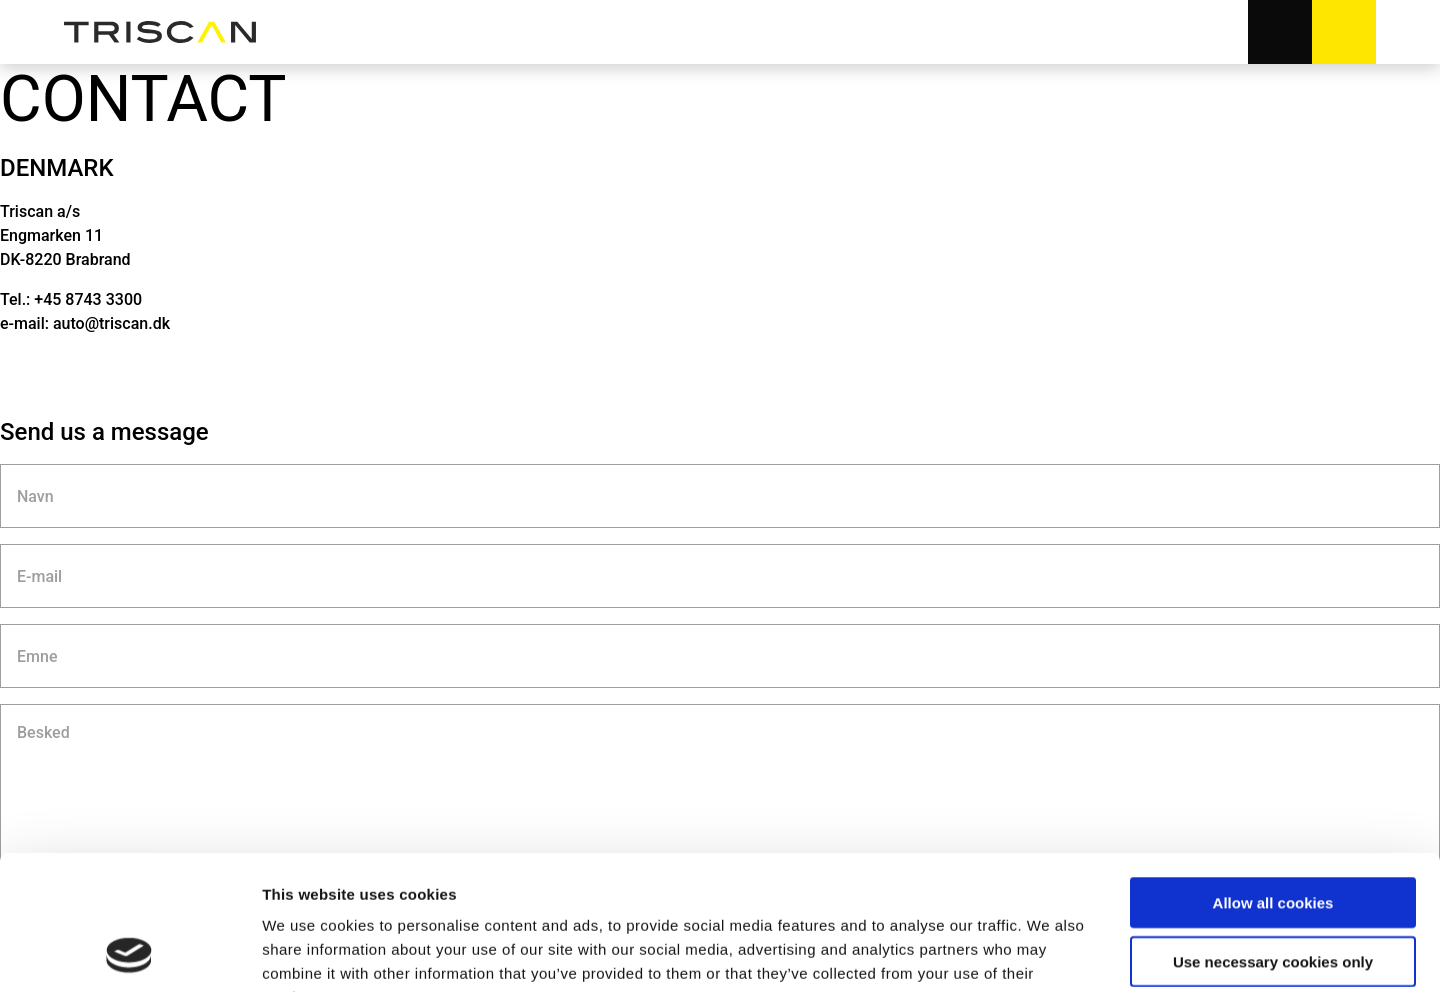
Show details (1049, 952)
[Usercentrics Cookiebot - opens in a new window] (129, 953)
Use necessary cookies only (1273, 835)
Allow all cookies (1273, 776)
